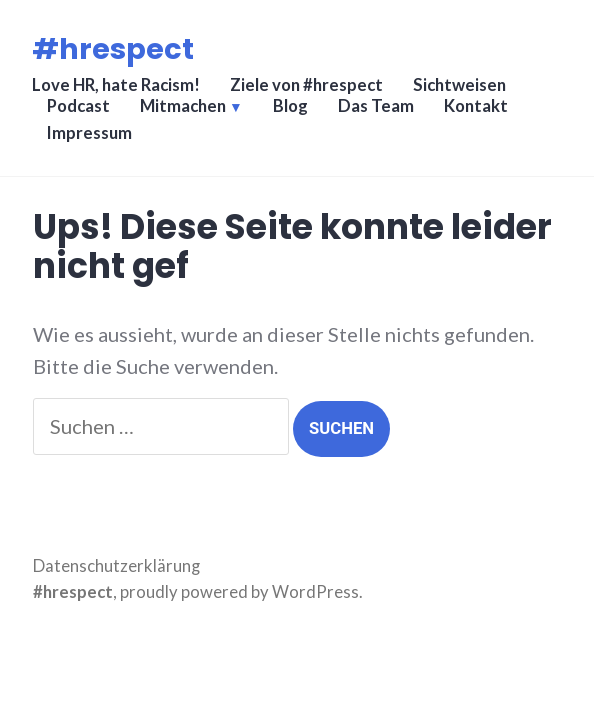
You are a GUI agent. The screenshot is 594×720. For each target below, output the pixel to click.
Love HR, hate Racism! (116, 85)
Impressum (89, 133)
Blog (290, 106)
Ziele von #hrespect (306, 85)
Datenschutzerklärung (116, 566)
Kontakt (476, 106)
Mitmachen (183, 106)
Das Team (376, 106)
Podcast (78, 106)
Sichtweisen (459, 85)
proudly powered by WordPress (239, 592)
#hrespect (113, 49)
